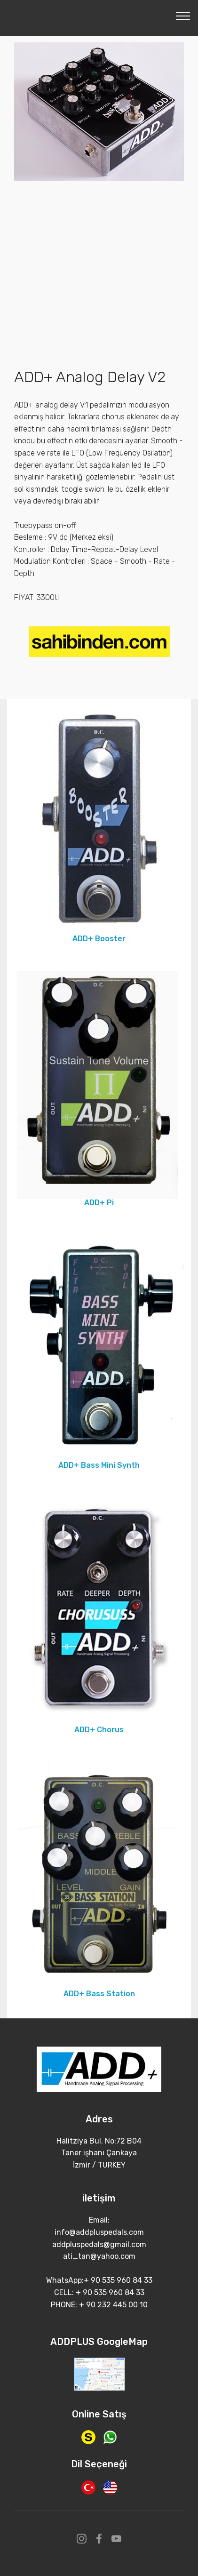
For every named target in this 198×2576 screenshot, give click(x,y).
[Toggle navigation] (183, 15)
